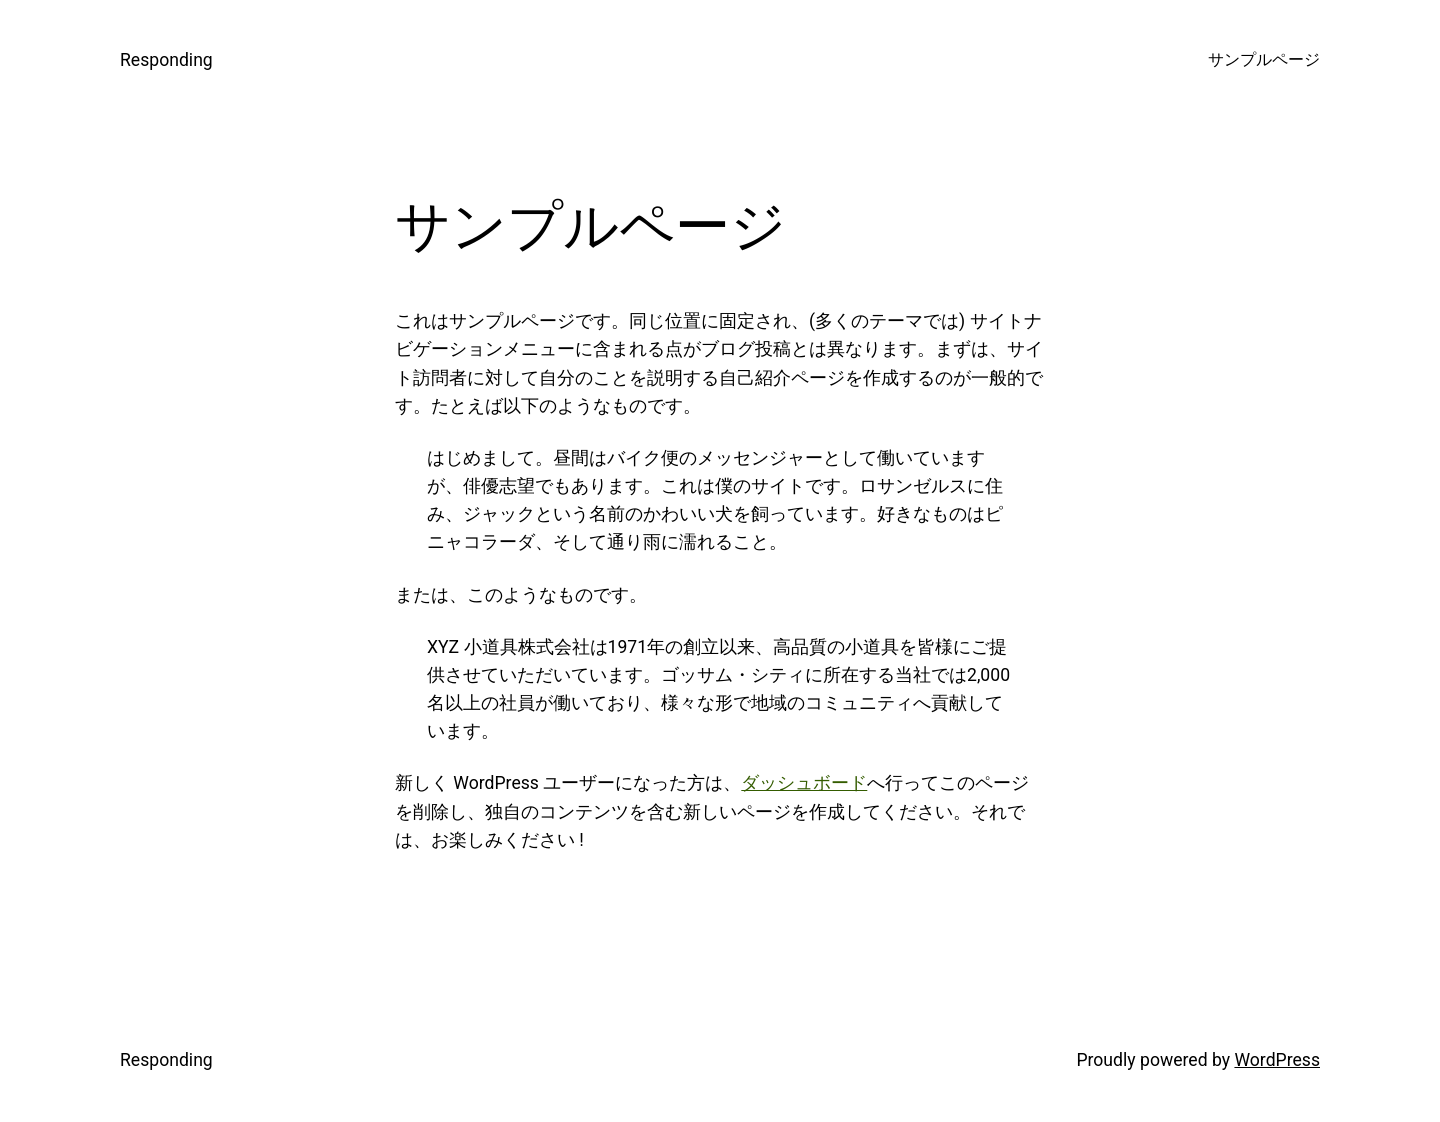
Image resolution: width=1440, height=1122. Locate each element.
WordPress (1277, 1060)
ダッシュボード (804, 783)
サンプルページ (1264, 60)
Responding (166, 60)
